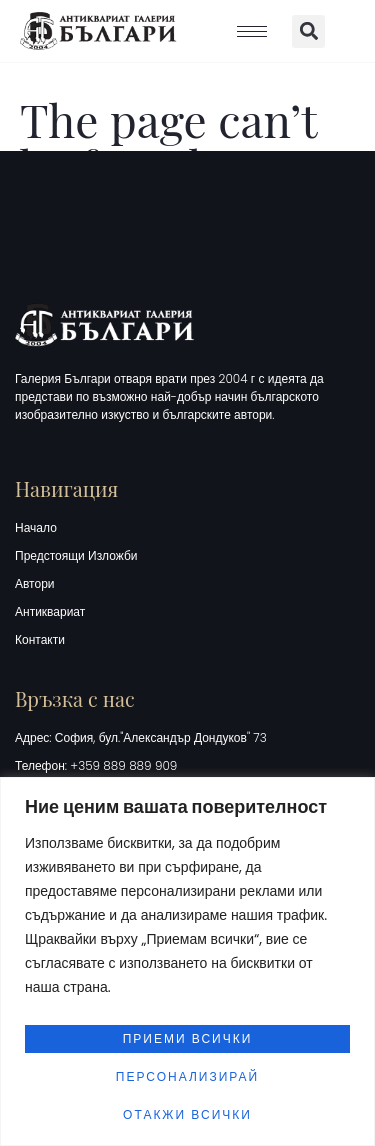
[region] (187, 961)
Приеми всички (188, 1038)
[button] (308, 31)
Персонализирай (187, 1076)
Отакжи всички (187, 1114)
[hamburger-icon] (252, 31)
